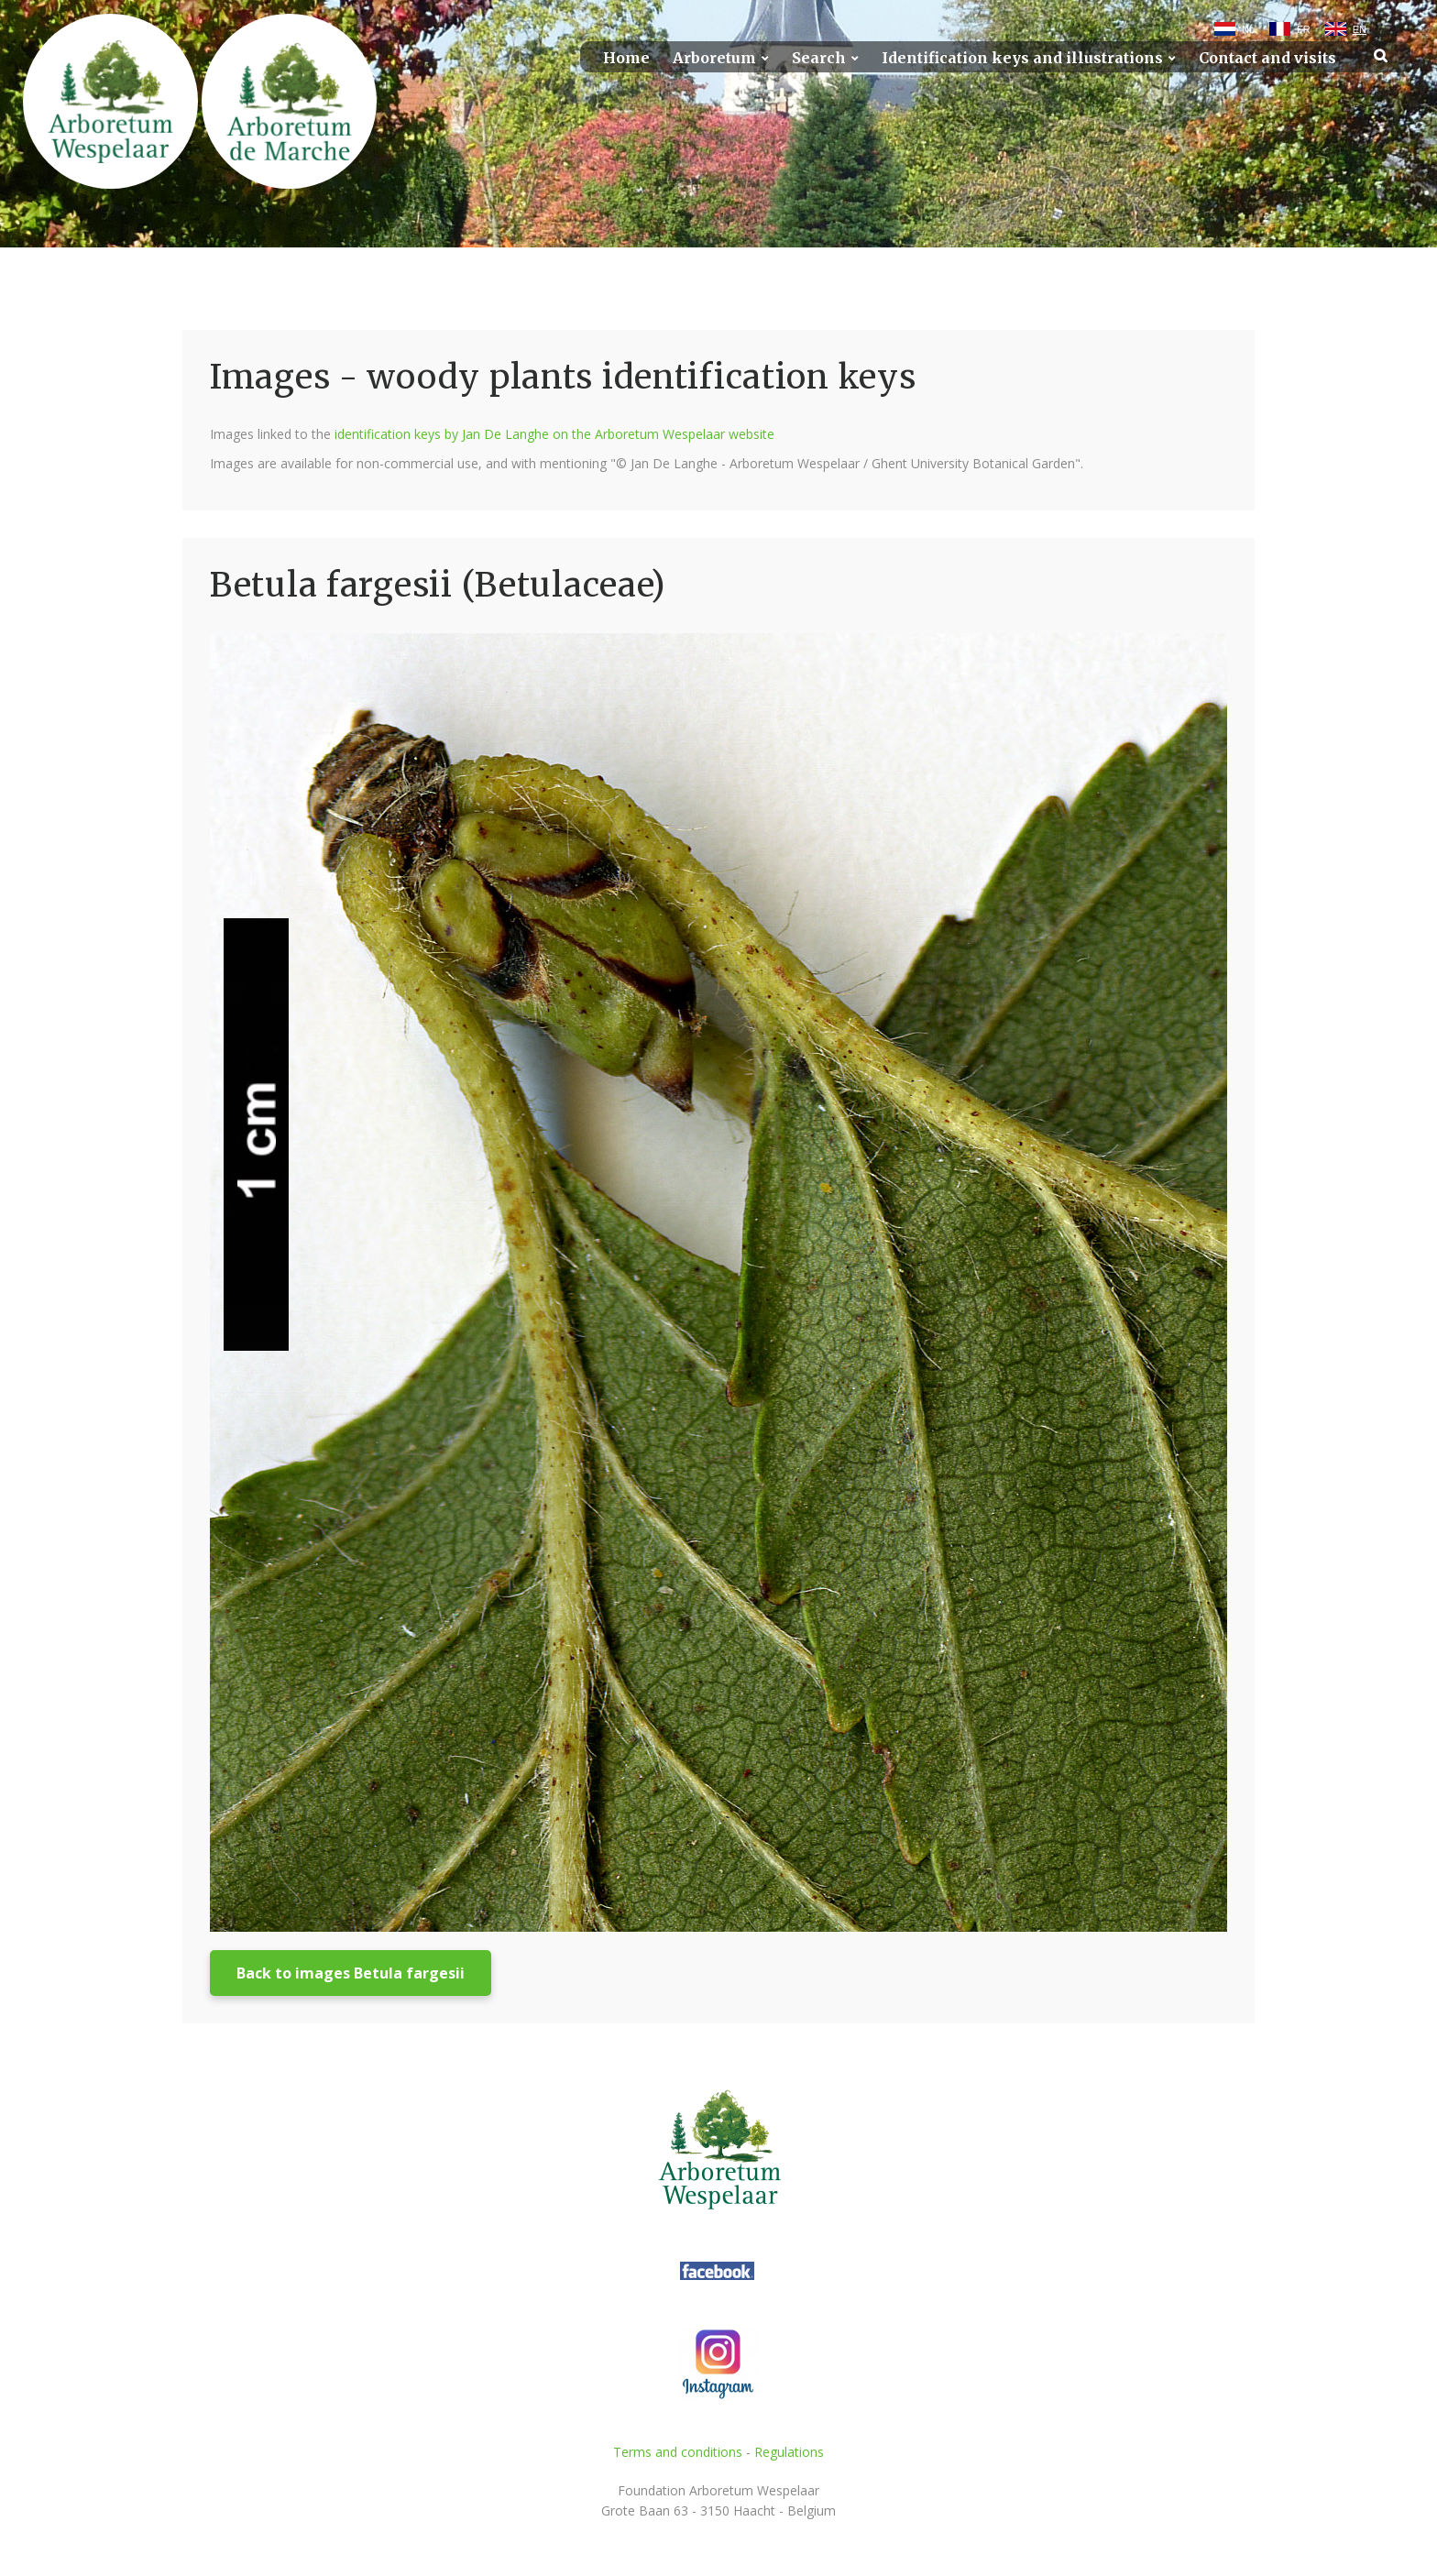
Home (626, 58)
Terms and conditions (677, 2452)
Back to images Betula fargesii (350, 1973)
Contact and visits (1267, 58)
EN (1359, 29)
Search (819, 58)
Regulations (789, 2452)
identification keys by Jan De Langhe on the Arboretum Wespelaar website (554, 434)
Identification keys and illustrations (1022, 58)
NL (1248, 29)
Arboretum (714, 58)
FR (1304, 29)
